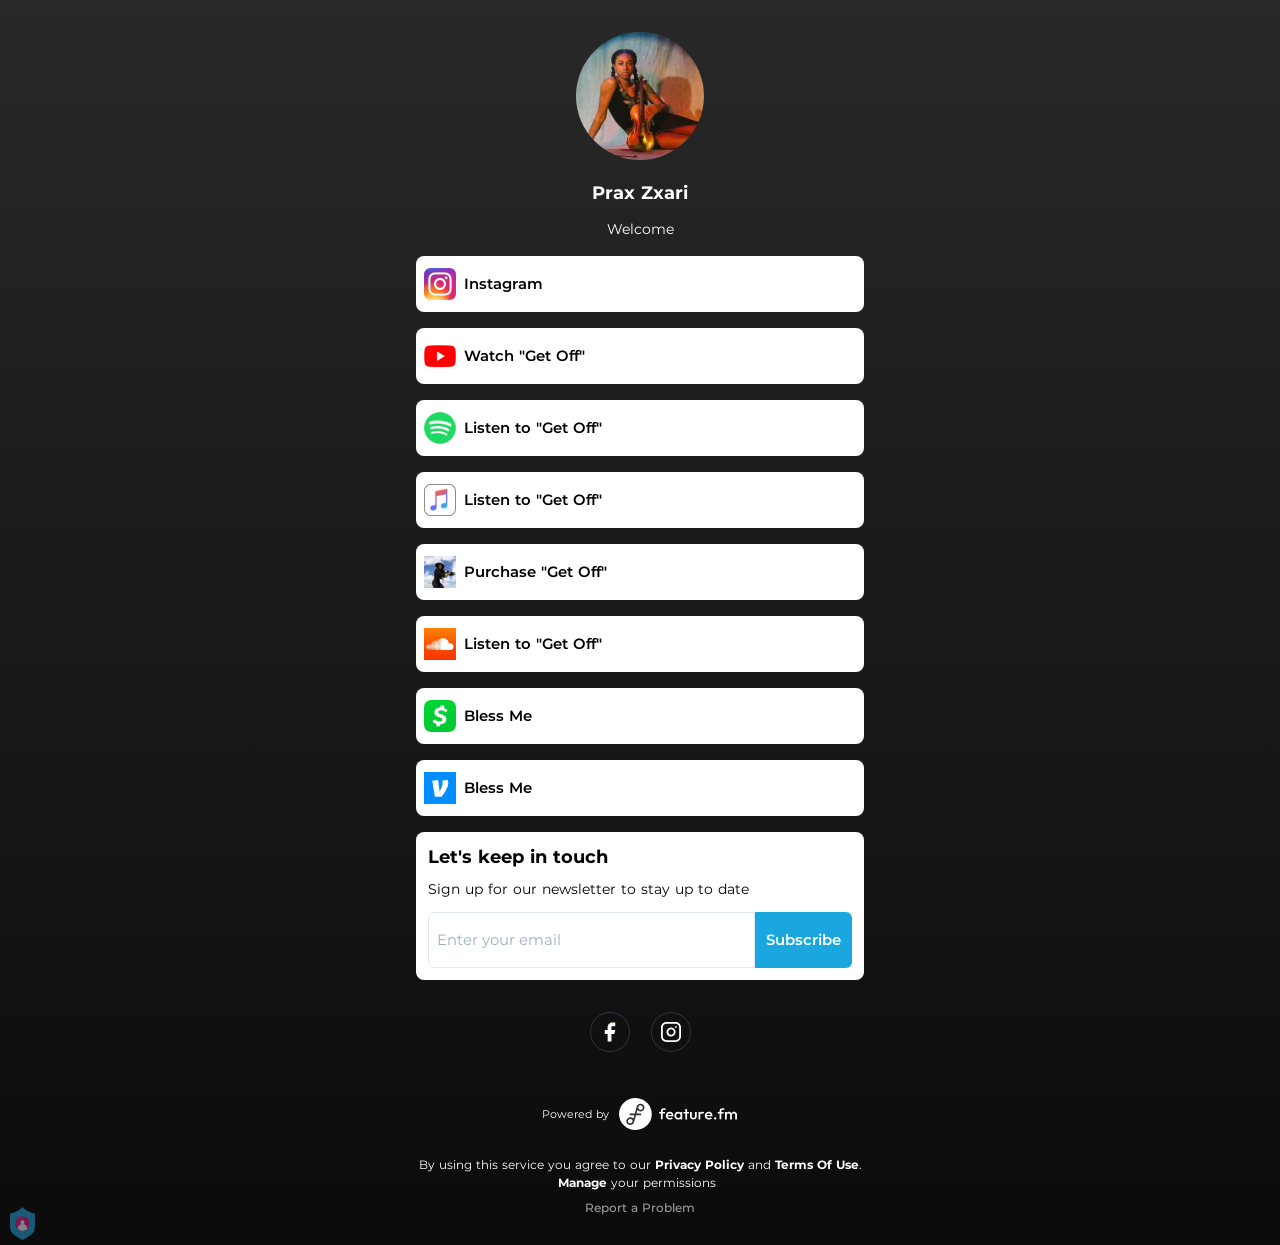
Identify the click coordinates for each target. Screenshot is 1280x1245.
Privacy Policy (699, 1164)
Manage (582, 1182)
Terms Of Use (817, 1164)
